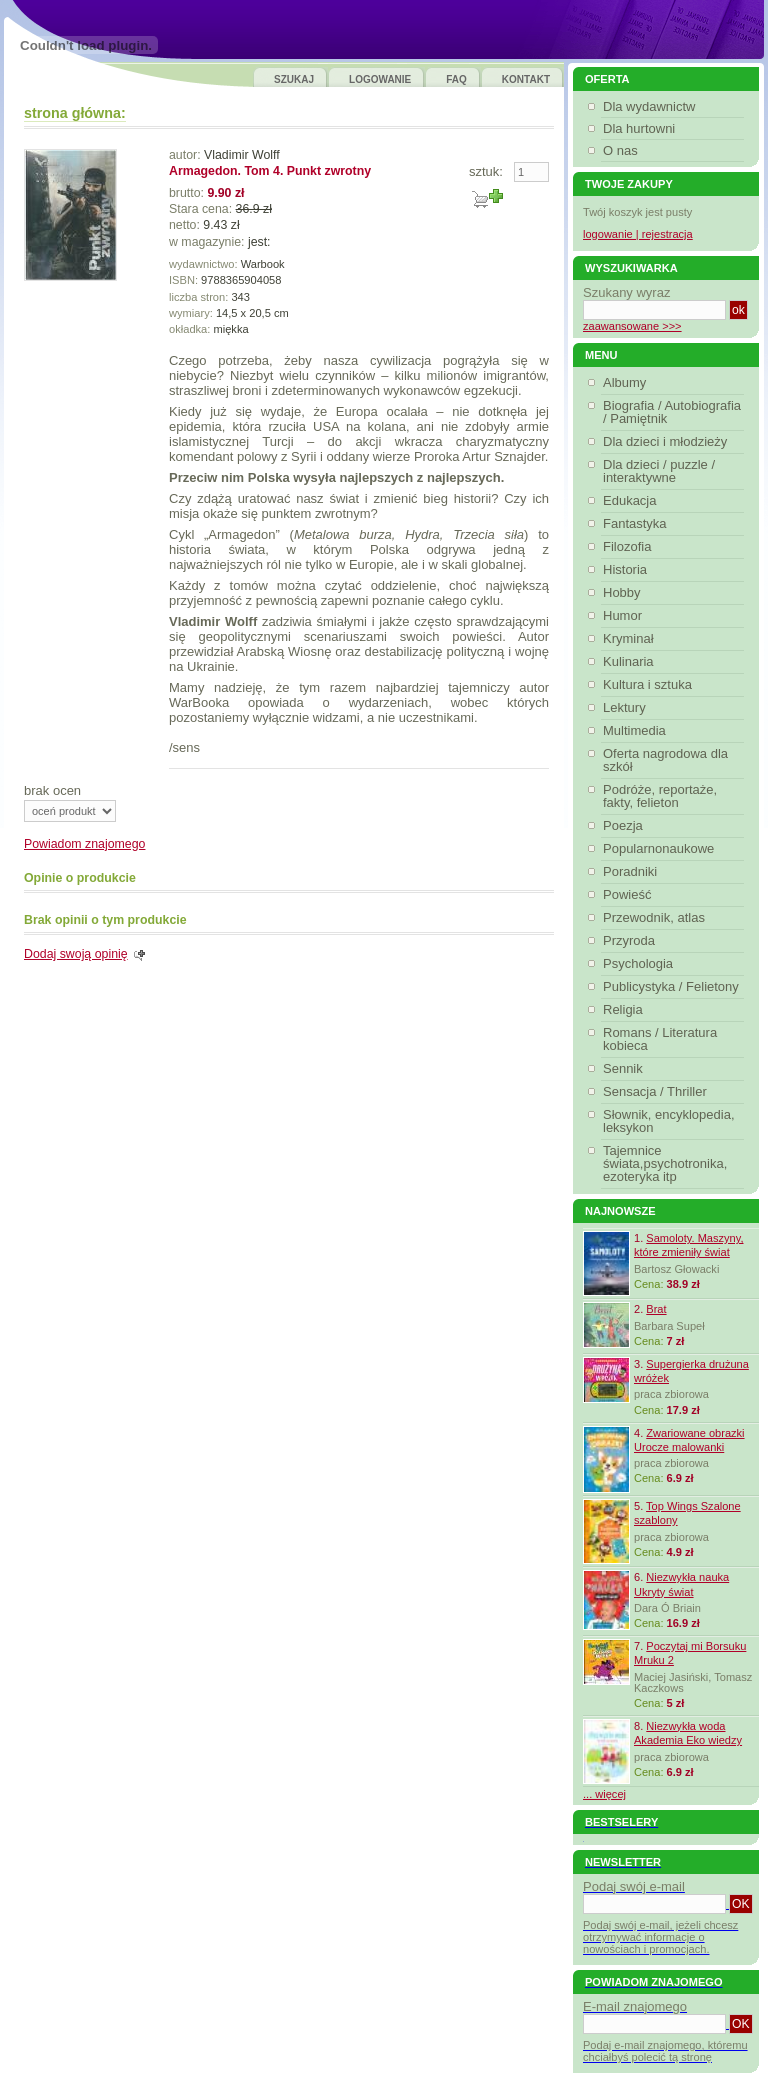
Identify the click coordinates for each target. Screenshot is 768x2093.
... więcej (604, 1794)
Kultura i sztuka (650, 684)
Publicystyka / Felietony (673, 986)
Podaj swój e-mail (634, 1886)
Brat (656, 1309)
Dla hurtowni (639, 128)
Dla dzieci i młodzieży (667, 441)
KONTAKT (526, 79)
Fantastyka (637, 523)
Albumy (627, 382)
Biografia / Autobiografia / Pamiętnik (672, 412)
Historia (627, 569)
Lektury (627, 707)
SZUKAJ (294, 79)
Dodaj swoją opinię (76, 954)
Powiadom (84, 844)
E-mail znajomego (635, 2006)
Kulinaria (631, 661)
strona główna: (75, 113)
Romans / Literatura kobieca (660, 1039)
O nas (620, 150)
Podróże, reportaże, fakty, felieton (660, 796)
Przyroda (631, 940)
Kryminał (631, 638)
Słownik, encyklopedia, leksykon (669, 1121)
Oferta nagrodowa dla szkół (665, 760)
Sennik (625, 1068)
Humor (625, 615)
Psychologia (640, 963)
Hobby (624, 592)
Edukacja (632, 500)
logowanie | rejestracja (638, 234)
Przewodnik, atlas (656, 917)
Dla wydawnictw (649, 106)
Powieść (629, 894)
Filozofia (629, 546)
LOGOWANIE (380, 79)
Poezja (625, 825)
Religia (625, 1009)
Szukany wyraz (626, 292)
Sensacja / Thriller (657, 1091)
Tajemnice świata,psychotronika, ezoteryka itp (665, 1163)
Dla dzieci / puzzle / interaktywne (659, 471)
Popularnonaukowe (661, 848)
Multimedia (637, 730)
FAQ (456, 79)
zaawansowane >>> (632, 326)
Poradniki (632, 871)
